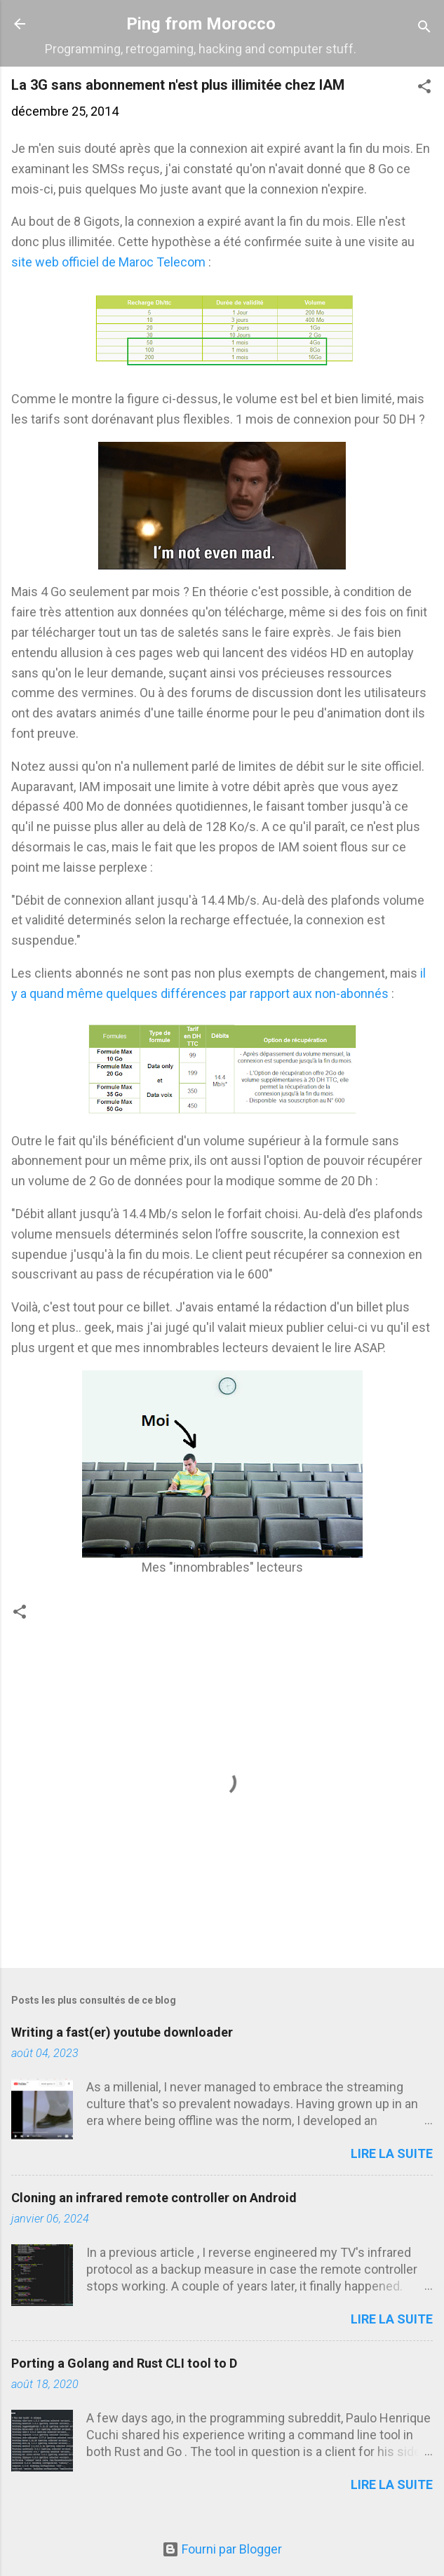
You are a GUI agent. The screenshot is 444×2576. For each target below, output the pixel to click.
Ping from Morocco (201, 24)
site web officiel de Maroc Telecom (108, 262)
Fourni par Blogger (222, 2549)
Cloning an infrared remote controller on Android (154, 2197)
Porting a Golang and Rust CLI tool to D (124, 2363)
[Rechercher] (424, 28)
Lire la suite (392, 2153)
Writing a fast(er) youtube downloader (122, 2032)
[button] (424, 88)
